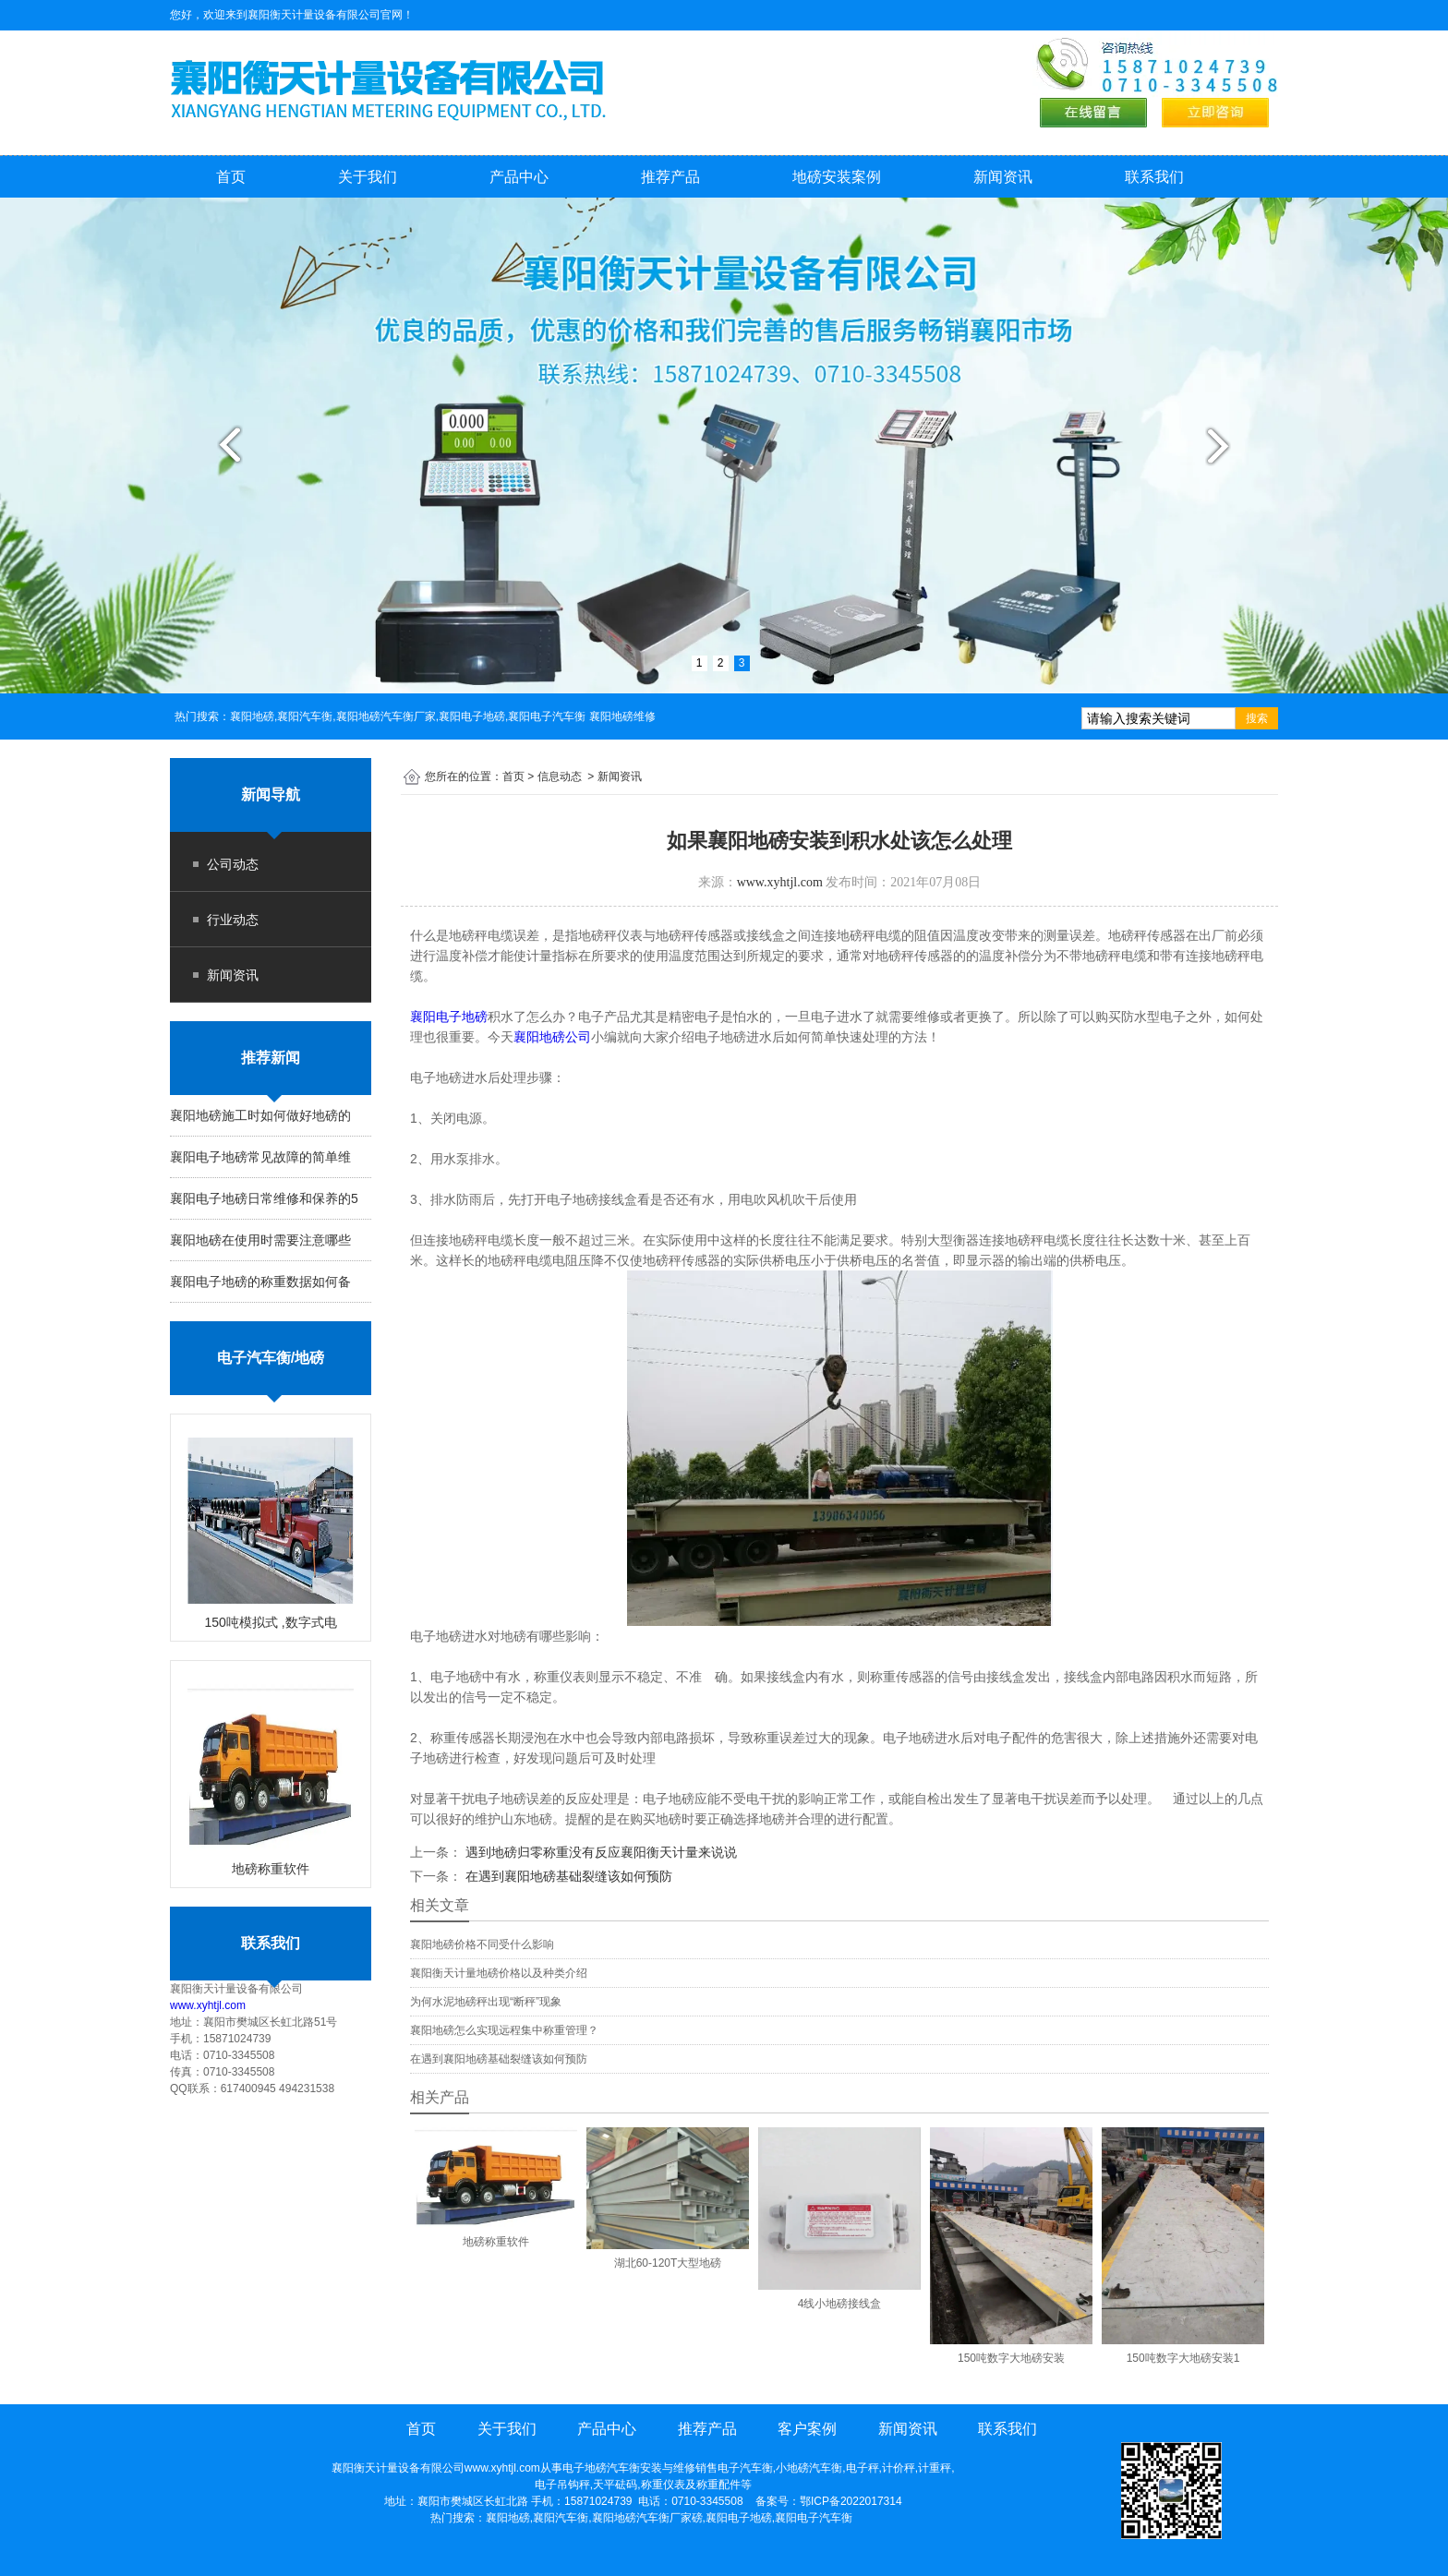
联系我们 (1154, 177)
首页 (231, 177)
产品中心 (519, 177)
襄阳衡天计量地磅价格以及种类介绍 (498, 1973)
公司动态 (233, 864)
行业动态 (233, 919)
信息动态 (559, 776)
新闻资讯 (1002, 177)
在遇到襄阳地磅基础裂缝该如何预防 (567, 1876)
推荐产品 (670, 177)
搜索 (1257, 718)
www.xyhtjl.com (208, 2005)
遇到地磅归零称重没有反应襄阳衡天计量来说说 (599, 1852)
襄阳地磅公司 (552, 1036)
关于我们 (367, 177)
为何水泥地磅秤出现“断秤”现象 (485, 2001)
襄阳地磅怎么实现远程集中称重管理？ (504, 2030)
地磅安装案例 (836, 177)
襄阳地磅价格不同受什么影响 (482, 1944)
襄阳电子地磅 (449, 1016)
